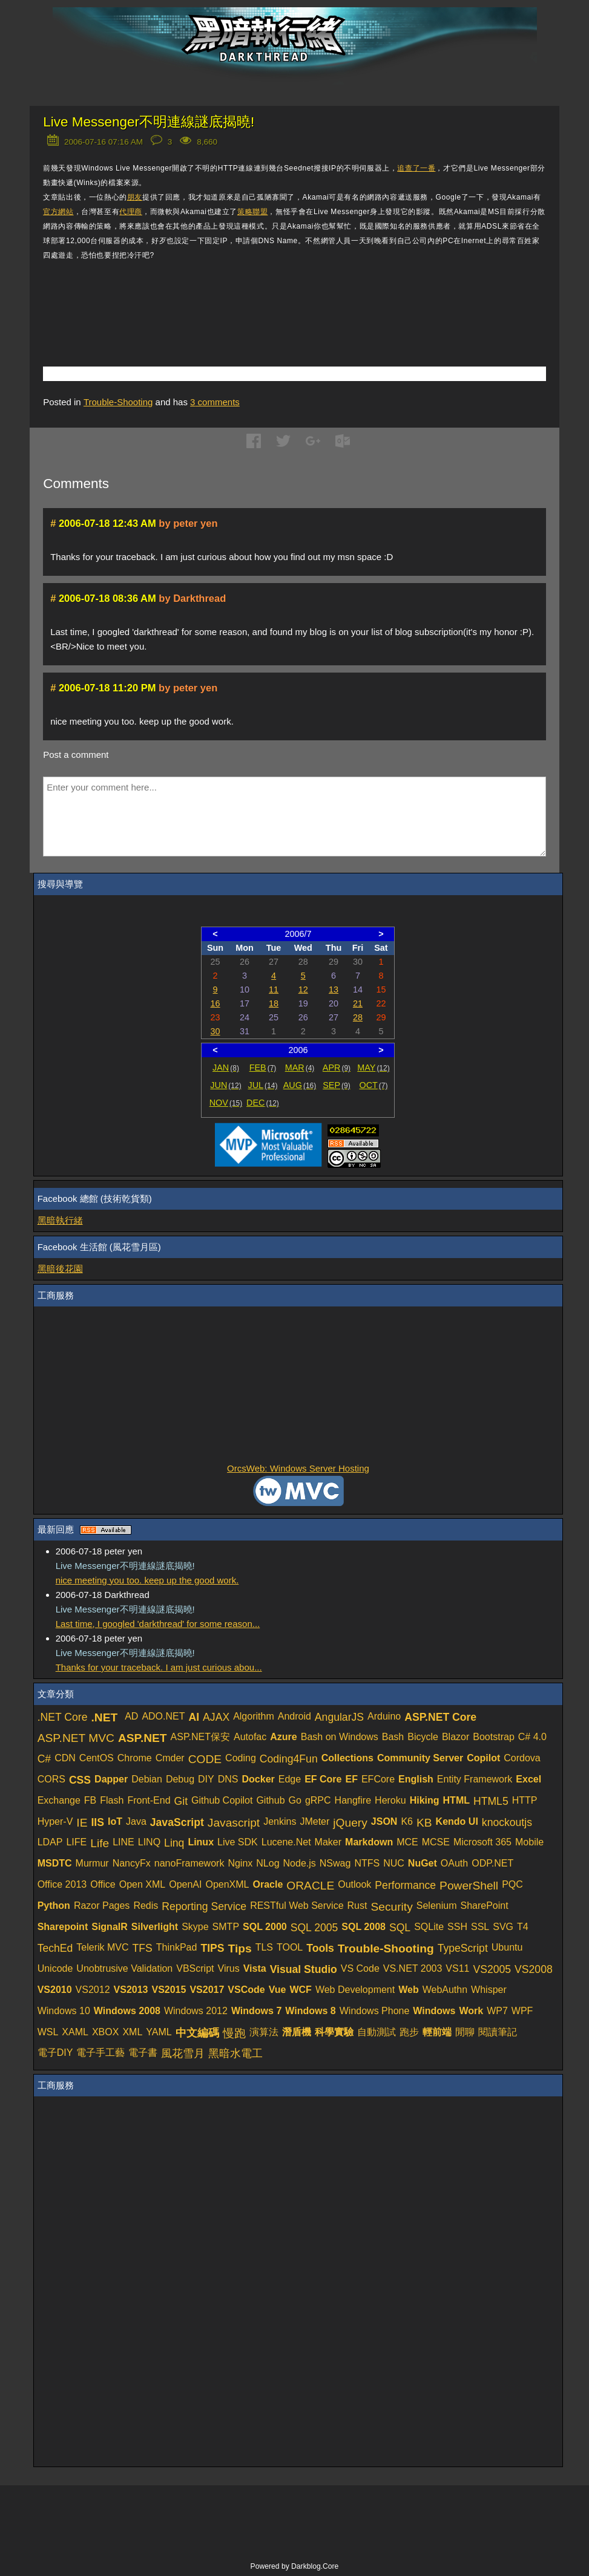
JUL (263, 1085)
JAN (225, 1067)
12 (303, 989)
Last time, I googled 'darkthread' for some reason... (158, 1624)
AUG (300, 1085)
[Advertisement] (184, 296)
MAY (373, 1067)
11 (273, 989)
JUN (225, 1085)
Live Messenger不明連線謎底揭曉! (148, 121)
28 (358, 1017)
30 (215, 1031)
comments (215, 402)
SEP (336, 1085)
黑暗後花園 (60, 1269)
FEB (263, 1067)
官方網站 (58, 211)
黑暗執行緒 (60, 1220)
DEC (262, 1102)
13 (333, 989)
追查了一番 (416, 168)
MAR (300, 1067)
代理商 (130, 211)
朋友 (134, 197)
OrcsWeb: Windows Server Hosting (298, 1468)
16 (215, 1003)
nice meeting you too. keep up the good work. (147, 1580)
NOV (226, 1102)
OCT (373, 1085)
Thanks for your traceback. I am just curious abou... (159, 1667)
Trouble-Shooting (118, 402)
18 (273, 1003)
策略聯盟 (252, 211)
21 (358, 1003)
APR (336, 1067)
